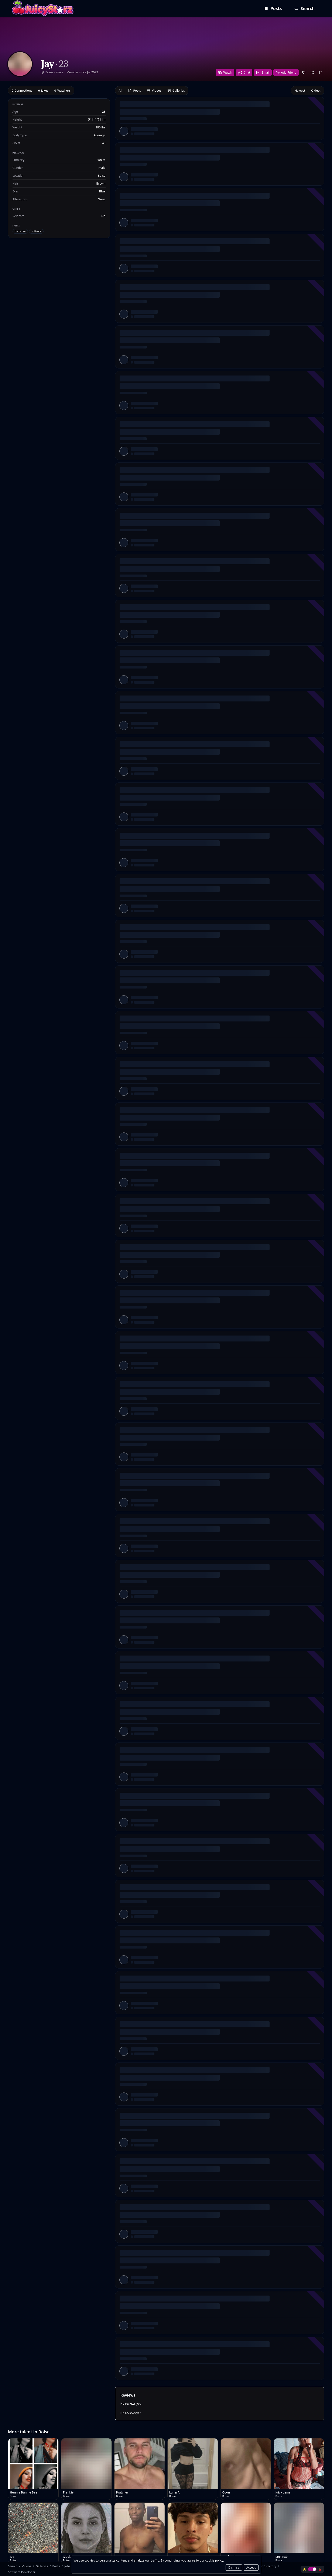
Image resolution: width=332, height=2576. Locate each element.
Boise (49, 72)
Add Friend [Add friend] (286, 72)
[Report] (320, 72)
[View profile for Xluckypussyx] (86, 2533)
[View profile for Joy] (33, 2533)
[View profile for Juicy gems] (299, 2469)
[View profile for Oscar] (192, 2533)
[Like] (303, 72)
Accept (251, 2567)
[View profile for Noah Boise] (245, 2533)
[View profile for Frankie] (86, 2469)
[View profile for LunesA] (192, 2469)
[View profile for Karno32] (139, 2533)
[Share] (312, 72)
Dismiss (233, 2567)
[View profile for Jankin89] (299, 2533)
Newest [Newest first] (300, 90)
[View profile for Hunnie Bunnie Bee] (33, 2469)
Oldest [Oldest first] (316, 90)
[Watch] (225, 72)
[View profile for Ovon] (245, 2469)
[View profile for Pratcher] (139, 2469)
